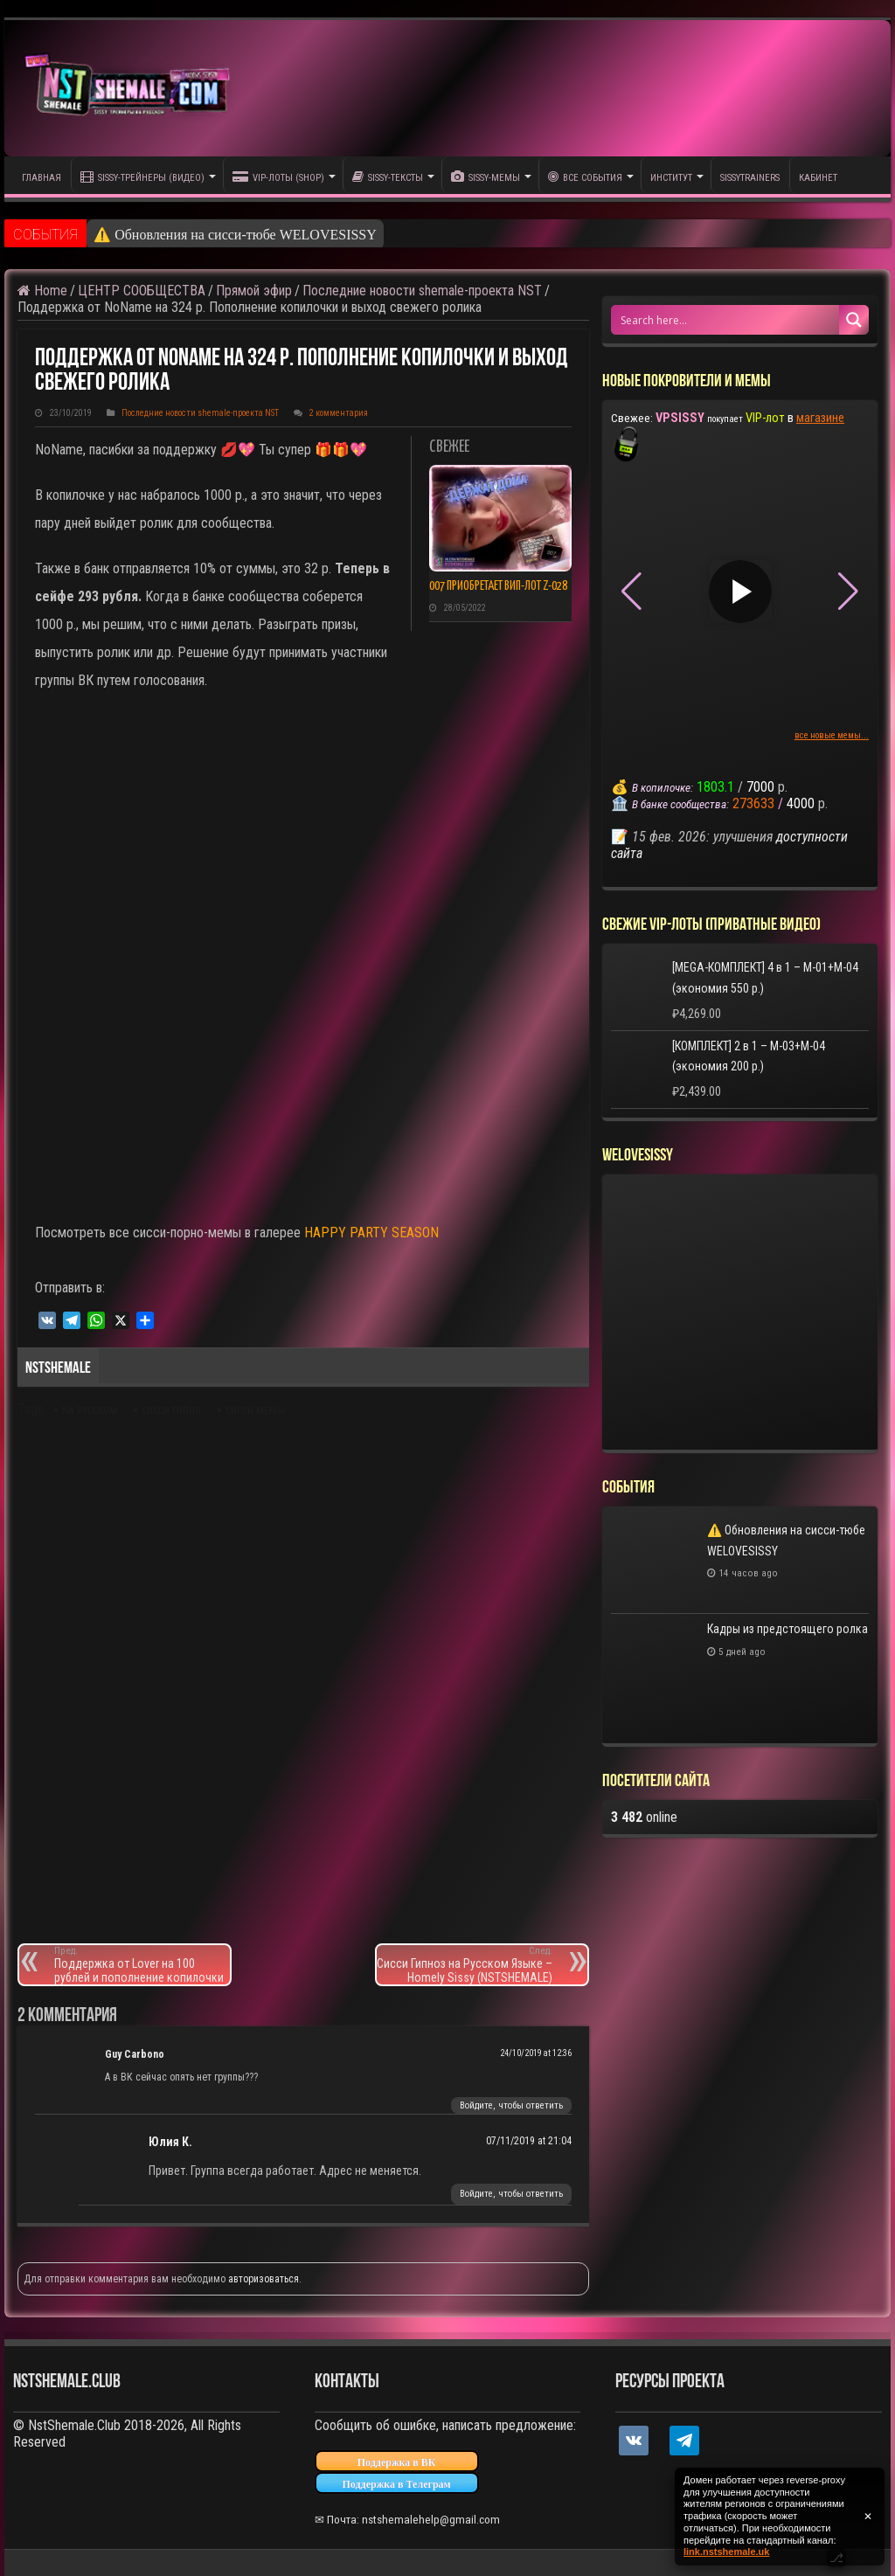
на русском (89, 1410)
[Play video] (740, 591)
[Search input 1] (726, 320)
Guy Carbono (134, 2054)
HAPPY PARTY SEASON (371, 1232)
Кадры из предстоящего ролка (787, 1629)
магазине (820, 418)
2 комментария (338, 413)
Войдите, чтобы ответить (511, 2105)
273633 (753, 803)
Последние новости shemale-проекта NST (422, 290)
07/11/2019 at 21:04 (529, 2141)
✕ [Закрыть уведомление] (868, 2516)
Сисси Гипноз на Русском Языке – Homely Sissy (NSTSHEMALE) (464, 1964)
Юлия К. (170, 2142)
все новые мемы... (831, 735)
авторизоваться (263, 2279)
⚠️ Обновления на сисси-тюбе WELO (207, 234)
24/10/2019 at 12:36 (536, 2053)
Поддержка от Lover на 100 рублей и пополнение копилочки (142, 1964)
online (644, 1817)
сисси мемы (255, 1410)
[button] (848, 591)
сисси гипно (171, 1410)
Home (42, 290)
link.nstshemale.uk (726, 2551)
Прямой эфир (254, 290)
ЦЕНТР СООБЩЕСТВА (141, 290)
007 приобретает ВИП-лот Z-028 (498, 586)
